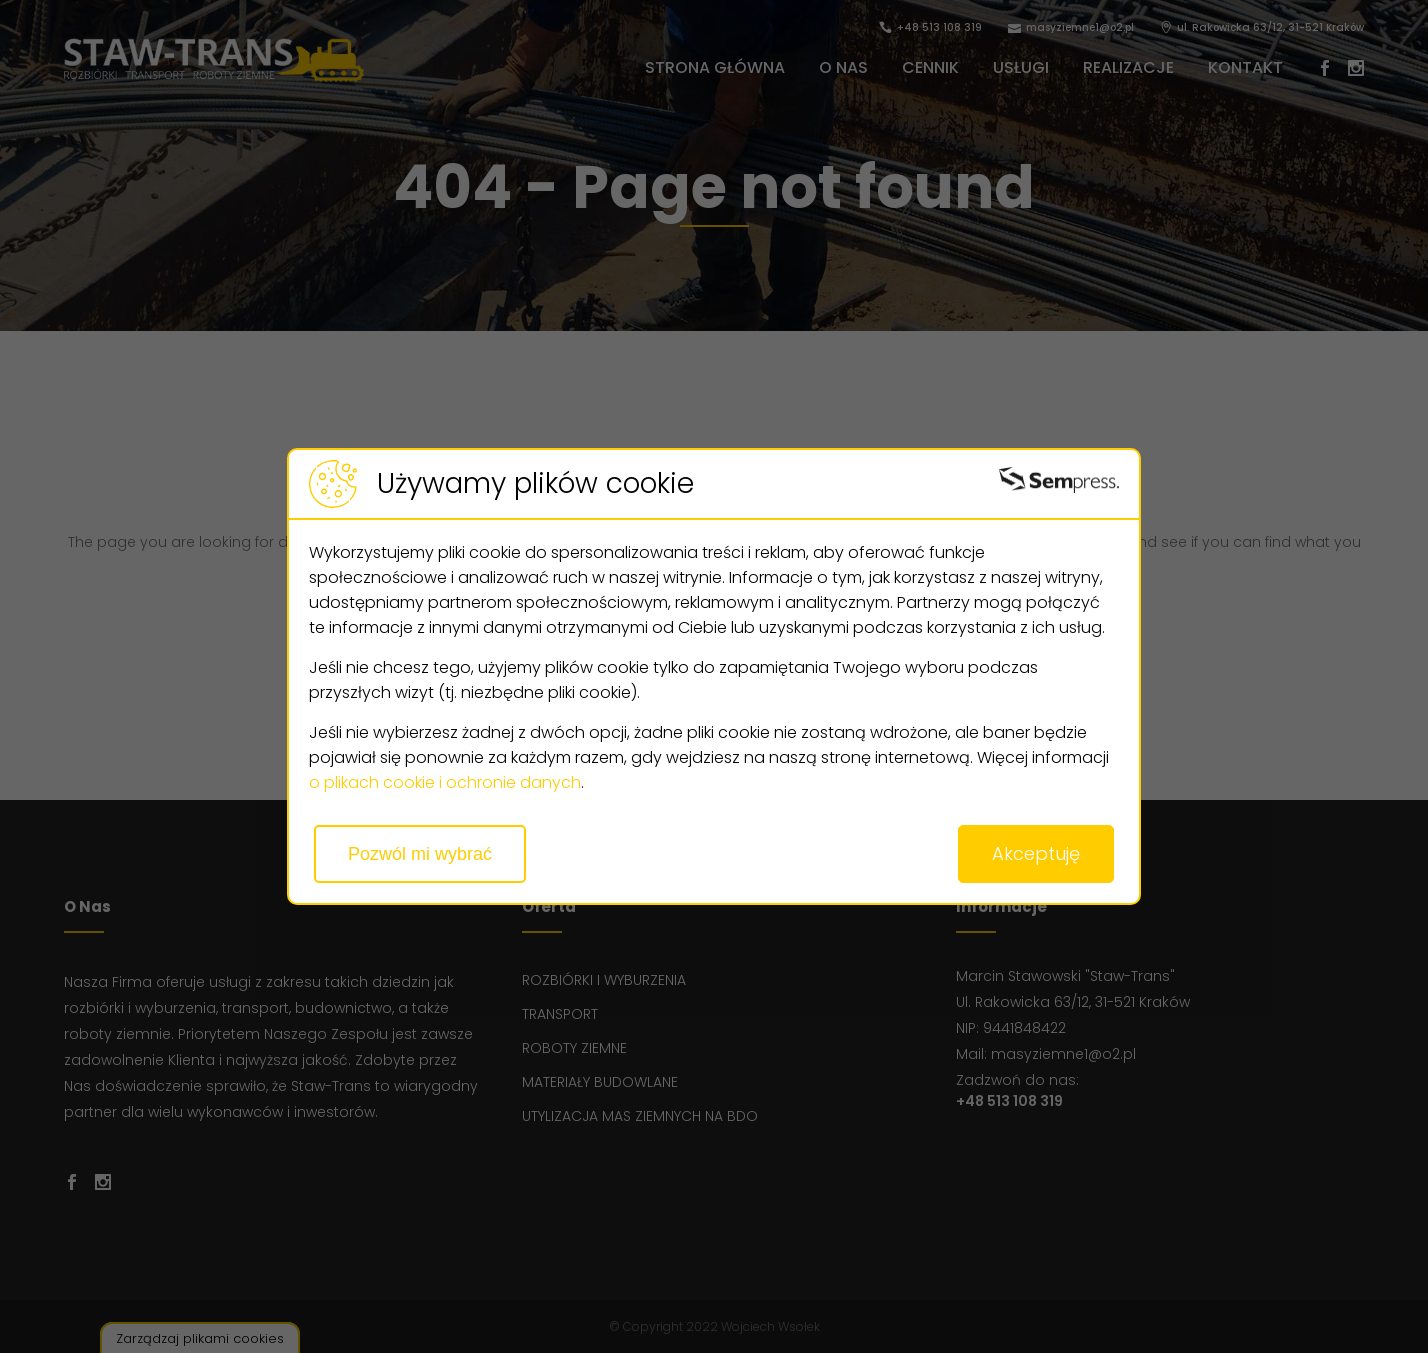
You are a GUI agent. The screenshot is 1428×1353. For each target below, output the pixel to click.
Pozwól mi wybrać (420, 854)
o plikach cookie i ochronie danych (445, 782)
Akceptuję (1036, 853)
